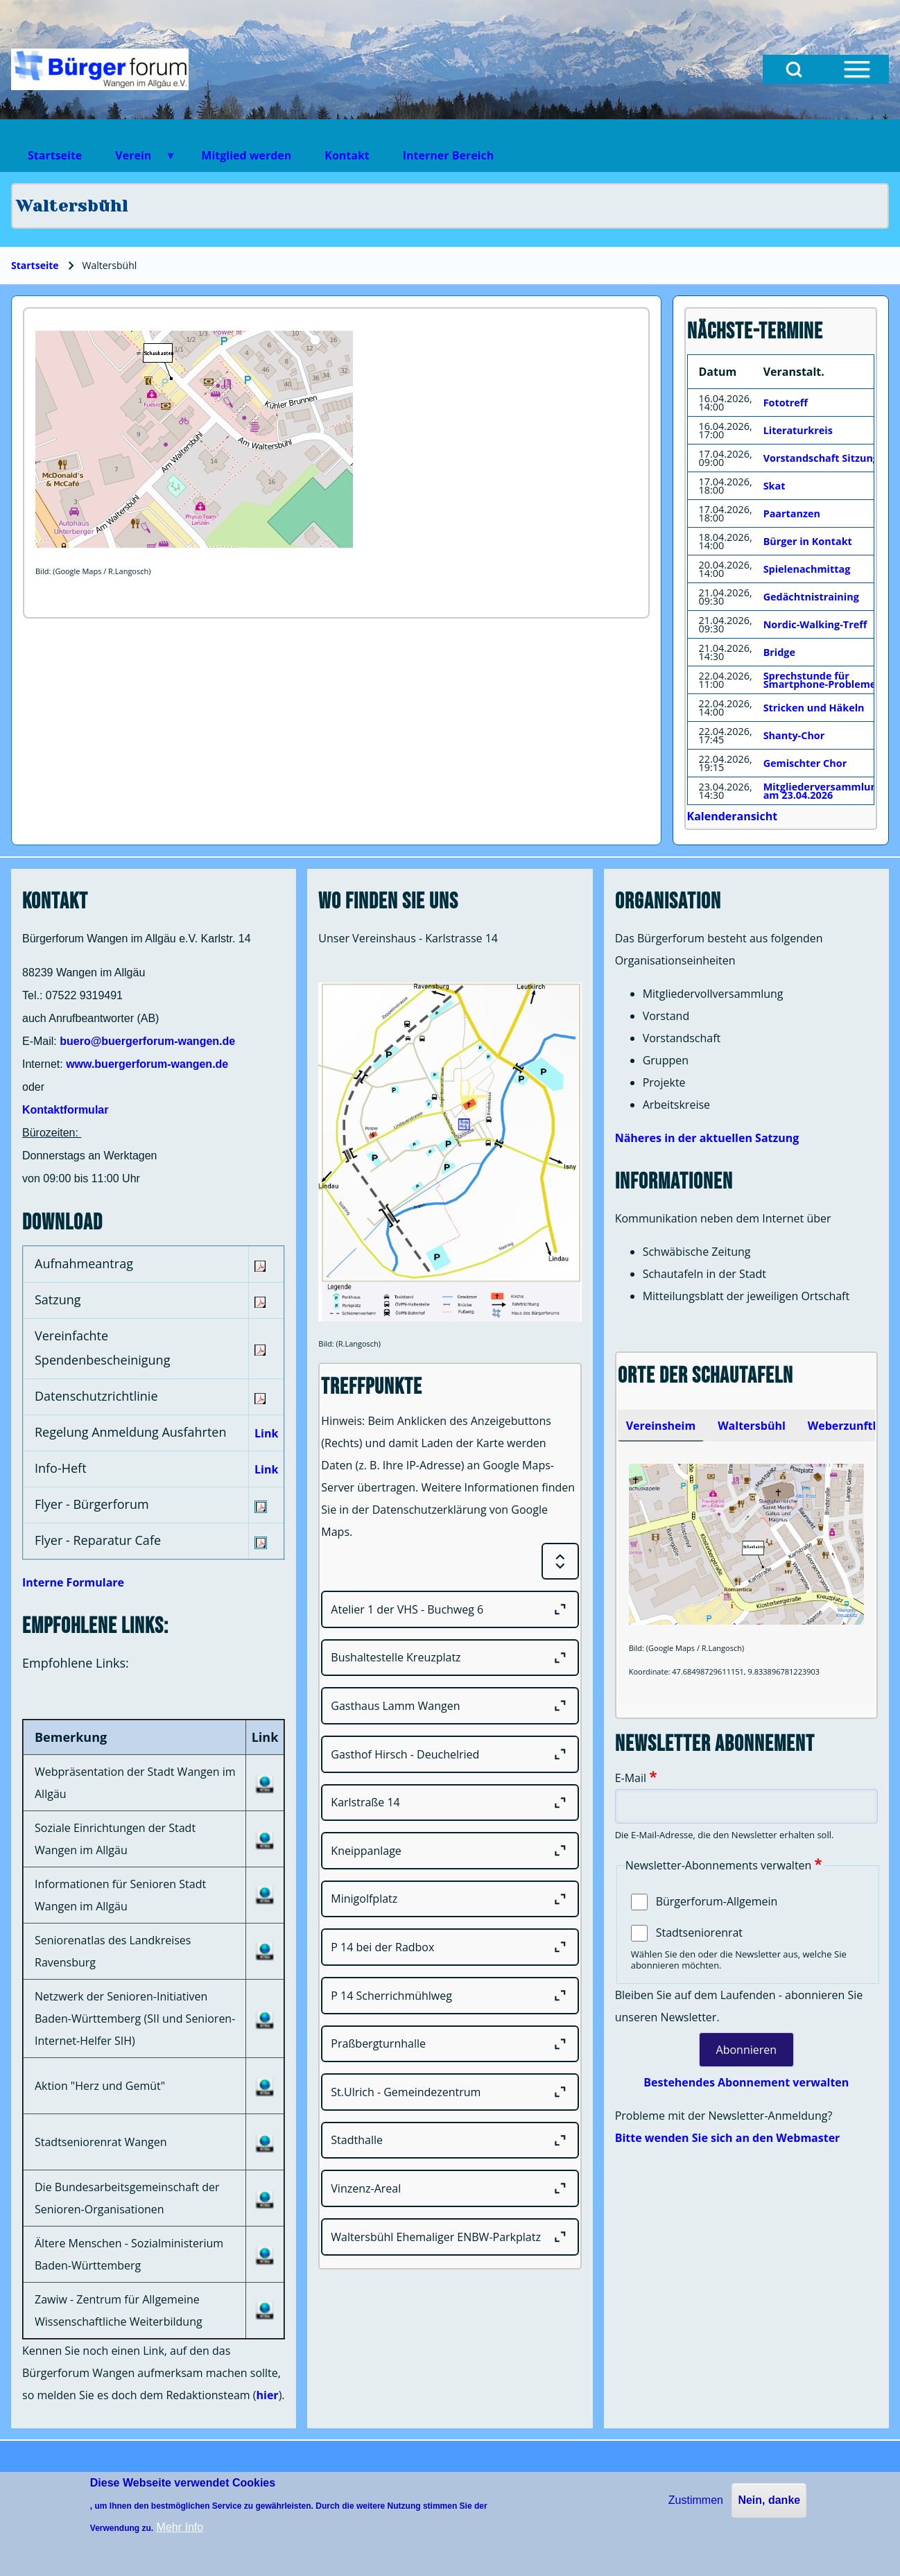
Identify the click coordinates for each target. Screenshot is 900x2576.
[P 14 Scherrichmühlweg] (449, 1995)
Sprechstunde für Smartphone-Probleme (819, 680)
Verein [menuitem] (137, 160)
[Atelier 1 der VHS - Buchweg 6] (449, 1609)
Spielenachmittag (807, 569)
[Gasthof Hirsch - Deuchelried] (449, 1754)
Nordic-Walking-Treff (815, 624)
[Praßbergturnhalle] (449, 2044)
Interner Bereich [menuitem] (448, 155)
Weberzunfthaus (853, 1425)
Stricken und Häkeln (814, 707)
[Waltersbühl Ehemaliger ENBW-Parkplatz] (449, 2237)
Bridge (779, 652)
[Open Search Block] (794, 69)
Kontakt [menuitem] (347, 155)
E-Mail (630, 1778)
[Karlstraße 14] (449, 1803)
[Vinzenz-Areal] (449, 2188)
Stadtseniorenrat (699, 1932)
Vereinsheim (660, 1425)
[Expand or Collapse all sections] (560, 1561)
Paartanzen (791, 513)
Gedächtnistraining (811, 596)
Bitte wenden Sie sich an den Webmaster (727, 2137)
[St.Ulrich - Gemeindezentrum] (449, 2092)
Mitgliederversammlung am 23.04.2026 (823, 791)
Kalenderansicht (732, 816)
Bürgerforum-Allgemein (717, 1901)
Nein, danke (769, 2500)
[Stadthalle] (449, 2140)
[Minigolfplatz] (449, 1899)
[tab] (661, 1426)
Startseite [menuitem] (55, 155)
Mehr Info (180, 2527)
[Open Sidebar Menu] (857, 69)
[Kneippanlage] (449, 1850)
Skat (774, 485)
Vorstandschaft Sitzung (821, 458)
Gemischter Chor (805, 763)
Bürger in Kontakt (807, 541)
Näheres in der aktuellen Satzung (707, 1138)
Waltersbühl (752, 1425)
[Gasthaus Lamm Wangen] (449, 1705)
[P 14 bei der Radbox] (449, 1947)
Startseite (35, 265)
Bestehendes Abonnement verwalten (746, 2082)
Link (266, 1433)
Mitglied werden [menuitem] (246, 155)
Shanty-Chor (794, 735)
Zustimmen (695, 2500)
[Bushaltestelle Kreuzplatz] (449, 1658)
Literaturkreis (798, 430)
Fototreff (785, 402)
